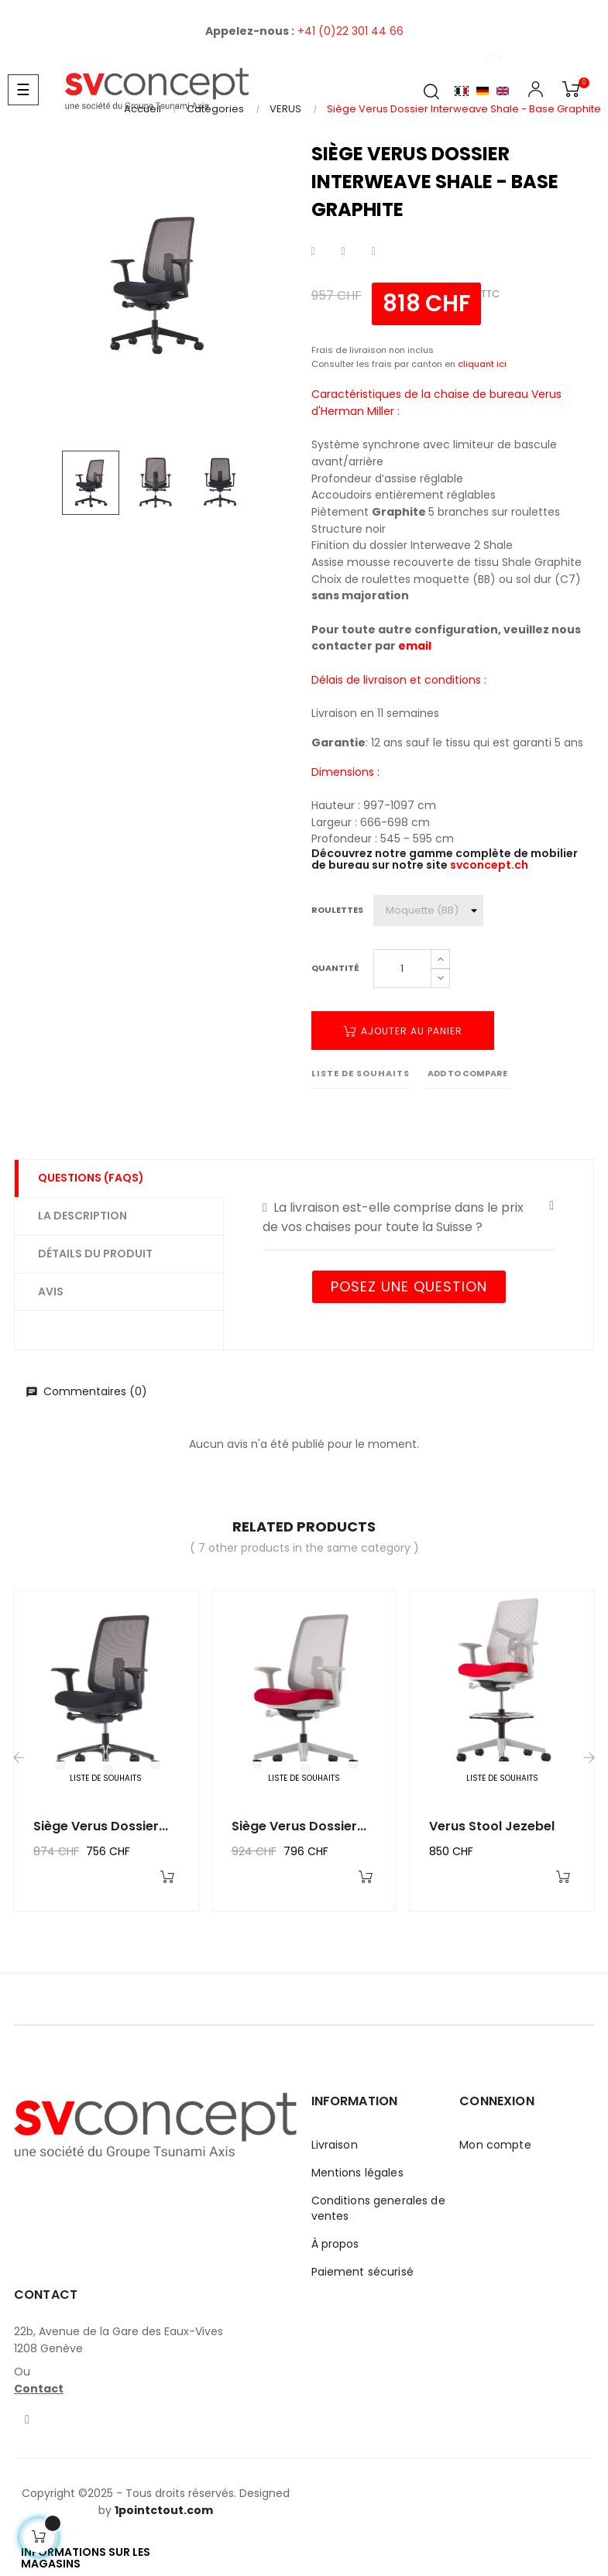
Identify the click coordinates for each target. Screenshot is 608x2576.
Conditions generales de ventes (378, 2208)
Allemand (482, 91)
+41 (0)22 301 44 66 (350, 31)
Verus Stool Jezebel (492, 1826)
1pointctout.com (164, 2510)
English (502, 91)
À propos (335, 2244)
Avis (51, 1291)
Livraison (334, 2144)
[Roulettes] (428, 910)
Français (462, 91)
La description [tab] (82, 1215)
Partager (313, 251)
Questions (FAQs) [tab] (91, 1177)
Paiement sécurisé (362, 2271)
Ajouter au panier (402, 1031)
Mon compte (495, 2144)
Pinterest (374, 251)
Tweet (343, 251)
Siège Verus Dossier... (100, 1826)
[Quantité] (402, 968)
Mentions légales (357, 2172)
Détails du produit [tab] (95, 1253)
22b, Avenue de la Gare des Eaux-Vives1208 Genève (118, 2340)
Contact (39, 2388)
